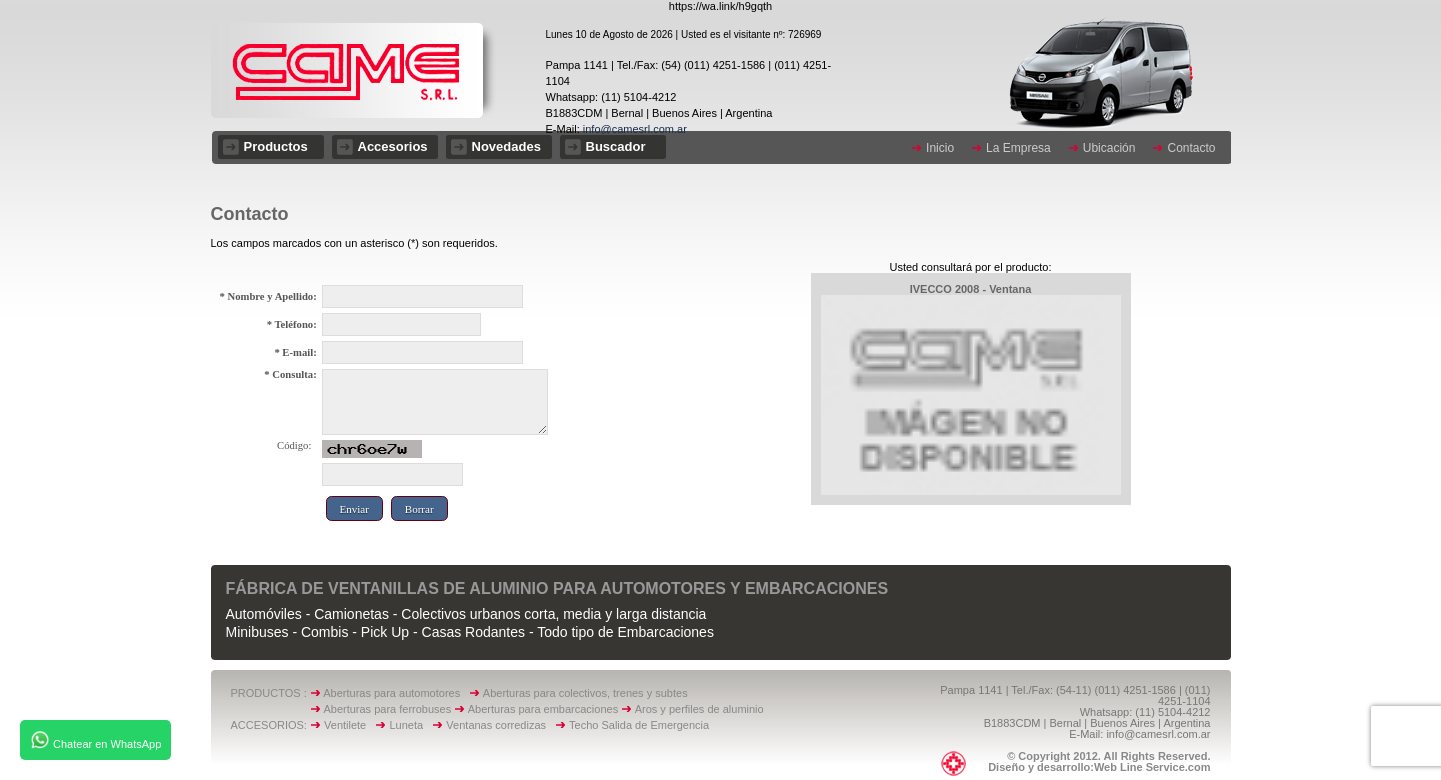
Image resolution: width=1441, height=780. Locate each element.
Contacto (1191, 148)
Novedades (506, 146)
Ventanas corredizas (500, 725)
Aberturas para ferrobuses (388, 709)
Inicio (940, 148)
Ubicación (1109, 148)
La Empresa (1018, 148)
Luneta (410, 725)
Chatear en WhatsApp (95, 740)
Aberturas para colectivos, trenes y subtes (585, 693)
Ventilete (349, 725)
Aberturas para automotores (391, 693)
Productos (276, 146)
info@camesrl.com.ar (633, 129)
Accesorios (393, 146)
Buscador (616, 146)
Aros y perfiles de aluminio (702, 709)
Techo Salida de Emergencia (639, 725)
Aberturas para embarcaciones (543, 709)
